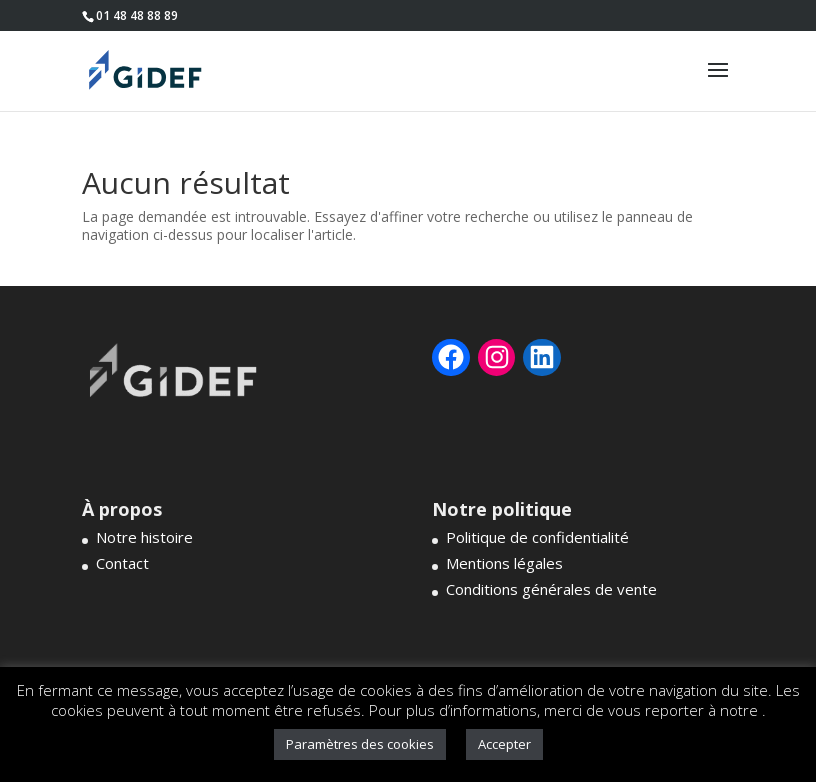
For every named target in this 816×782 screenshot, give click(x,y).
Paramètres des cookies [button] (360, 744)
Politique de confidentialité (537, 537)
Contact (122, 563)
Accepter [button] (504, 744)
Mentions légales (504, 563)
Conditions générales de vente (551, 589)
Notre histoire (144, 537)
